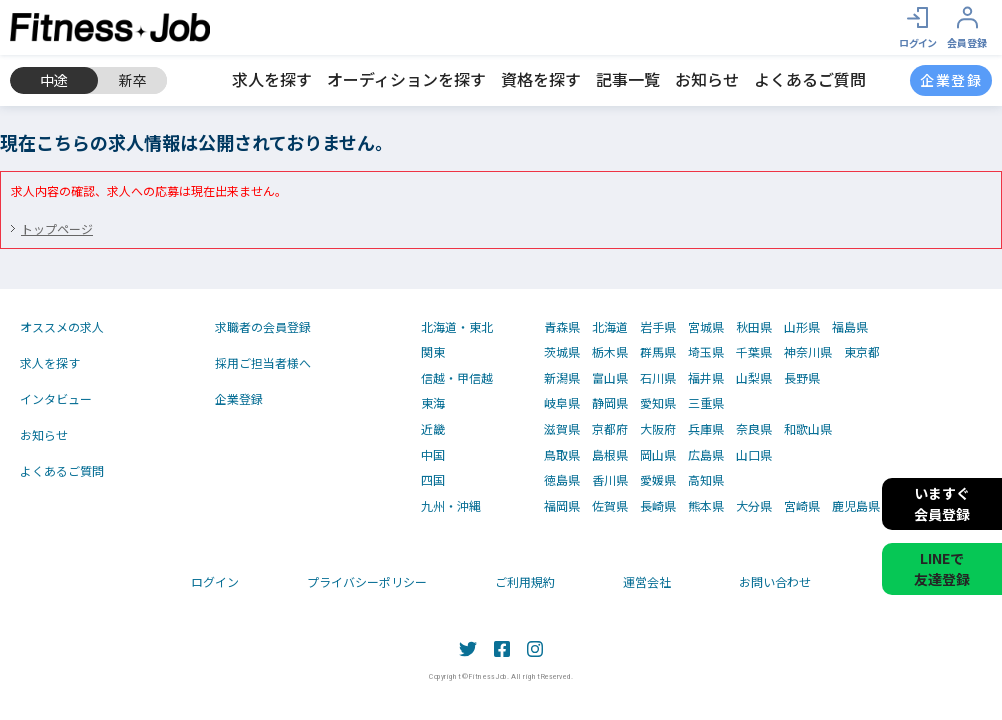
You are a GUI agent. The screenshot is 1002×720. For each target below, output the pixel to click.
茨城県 (562, 352)
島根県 (610, 455)
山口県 (754, 455)
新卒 (133, 80)
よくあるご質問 (810, 79)
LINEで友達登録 (942, 568)
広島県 (706, 455)
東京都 (862, 352)
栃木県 (610, 352)
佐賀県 (610, 506)
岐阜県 (562, 403)
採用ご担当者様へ (263, 362)
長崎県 (658, 506)
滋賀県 (562, 429)
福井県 (706, 378)
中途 (54, 80)
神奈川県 (808, 352)
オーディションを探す (406, 79)
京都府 (610, 429)
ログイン (215, 581)
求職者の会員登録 (263, 326)
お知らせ (707, 79)
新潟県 (562, 378)
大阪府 (658, 429)
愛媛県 (658, 480)
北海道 (610, 327)
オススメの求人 (62, 326)
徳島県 (562, 480)
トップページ (57, 228)
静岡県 (610, 403)
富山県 (610, 378)
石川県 (658, 378)
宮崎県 (802, 506)
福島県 (850, 327)
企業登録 (239, 398)
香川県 (610, 480)
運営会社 (647, 581)
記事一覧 (628, 79)
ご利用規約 (525, 581)
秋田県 (754, 327)
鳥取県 (562, 455)
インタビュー (56, 398)
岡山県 (658, 455)
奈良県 (754, 429)
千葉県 (754, 352)
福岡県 (562, 506)
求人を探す (272, 79)
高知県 (706, 480)
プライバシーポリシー (367, 581)
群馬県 (658, 352)
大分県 (754, 506)
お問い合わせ (775, 581)
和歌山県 (808, 429)
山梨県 (754, 378)
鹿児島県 (856, 506)
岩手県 (658, 327)
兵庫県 (706, 429)
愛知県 (658, 403)
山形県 (802, 327)
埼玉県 (706, 352)
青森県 (562, 327)
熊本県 (706, 506)
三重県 (706, 403)
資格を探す (541, 79)
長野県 (802, 378)
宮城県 (706, 327)
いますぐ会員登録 (942, 503)
